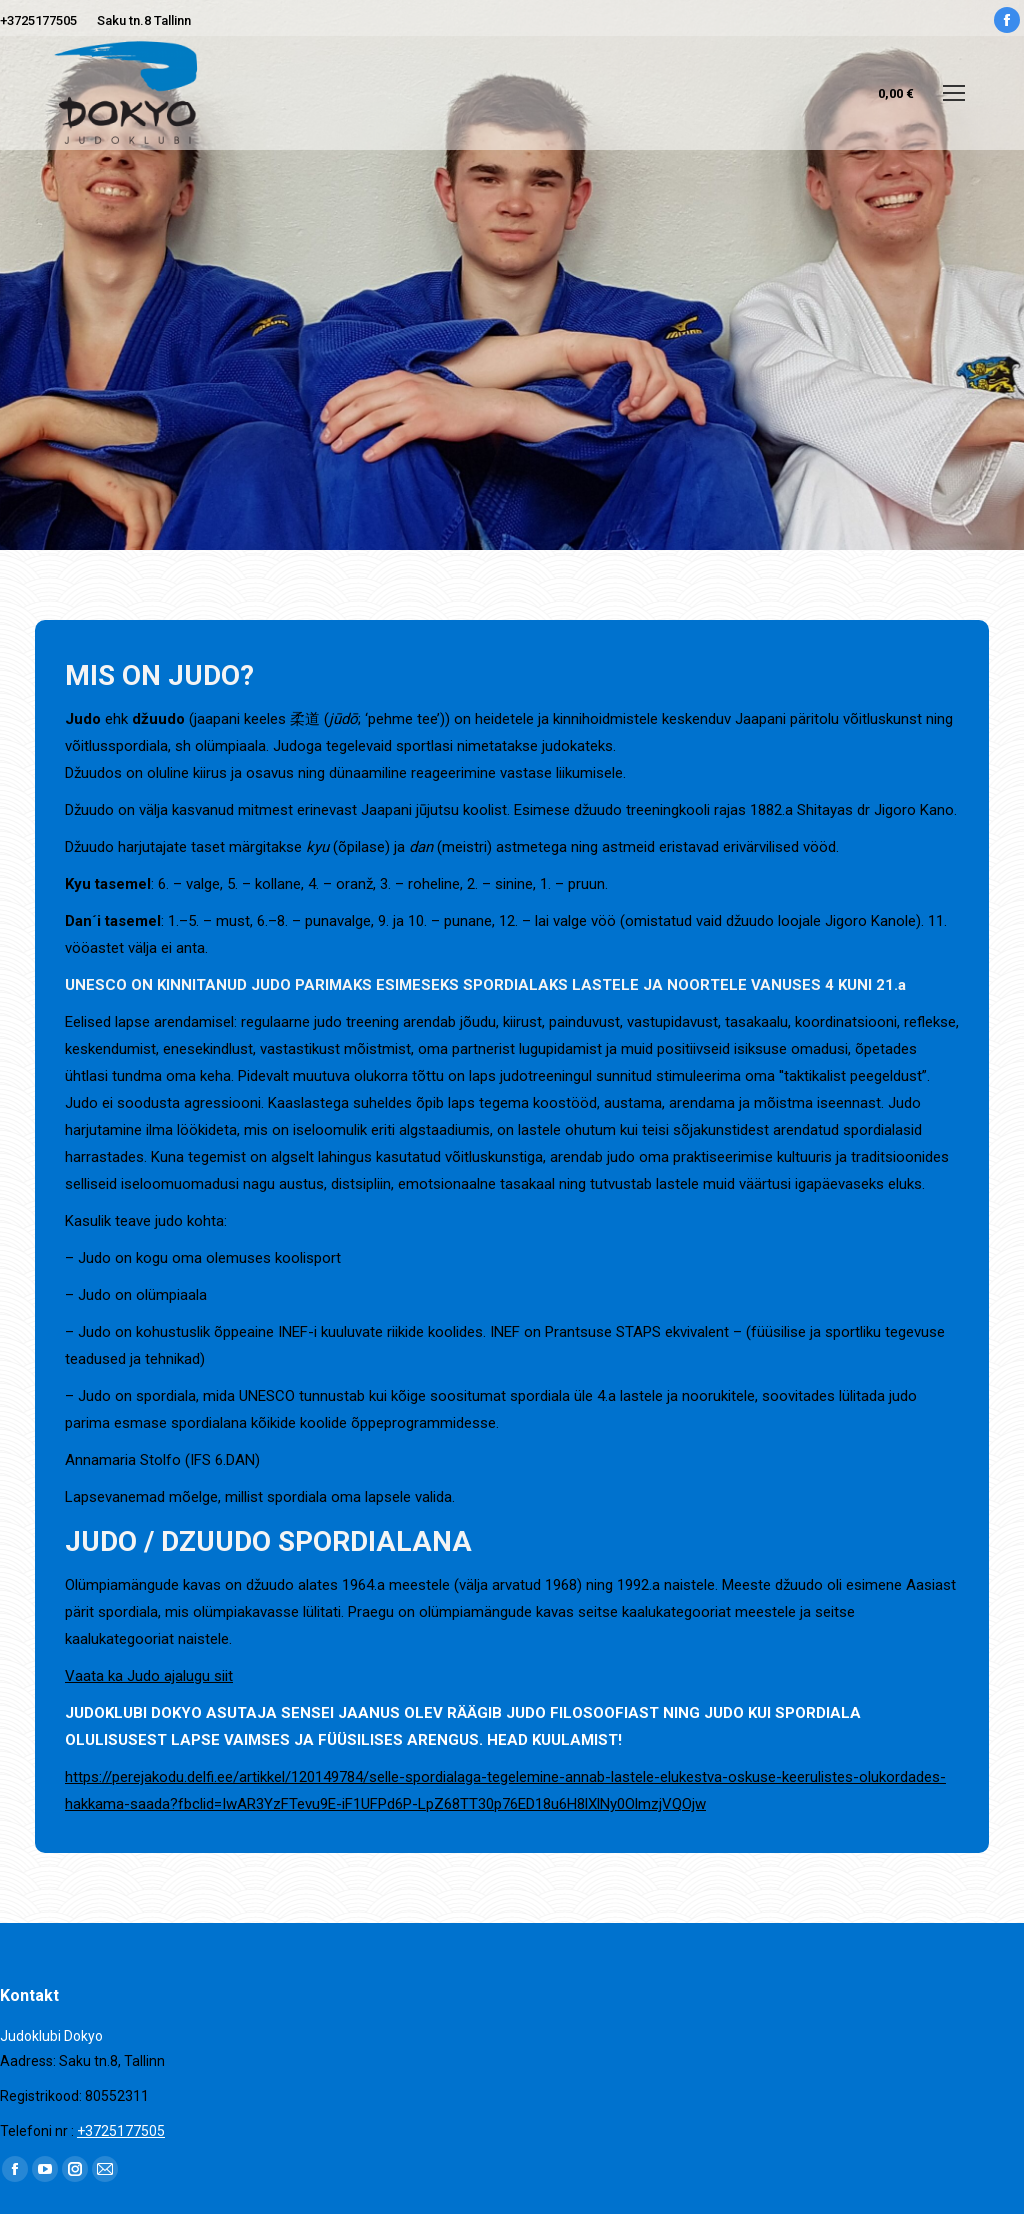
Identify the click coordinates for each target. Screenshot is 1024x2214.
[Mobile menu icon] (954, 93)
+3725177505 (38, 20)
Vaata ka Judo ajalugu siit (149, 1676)
